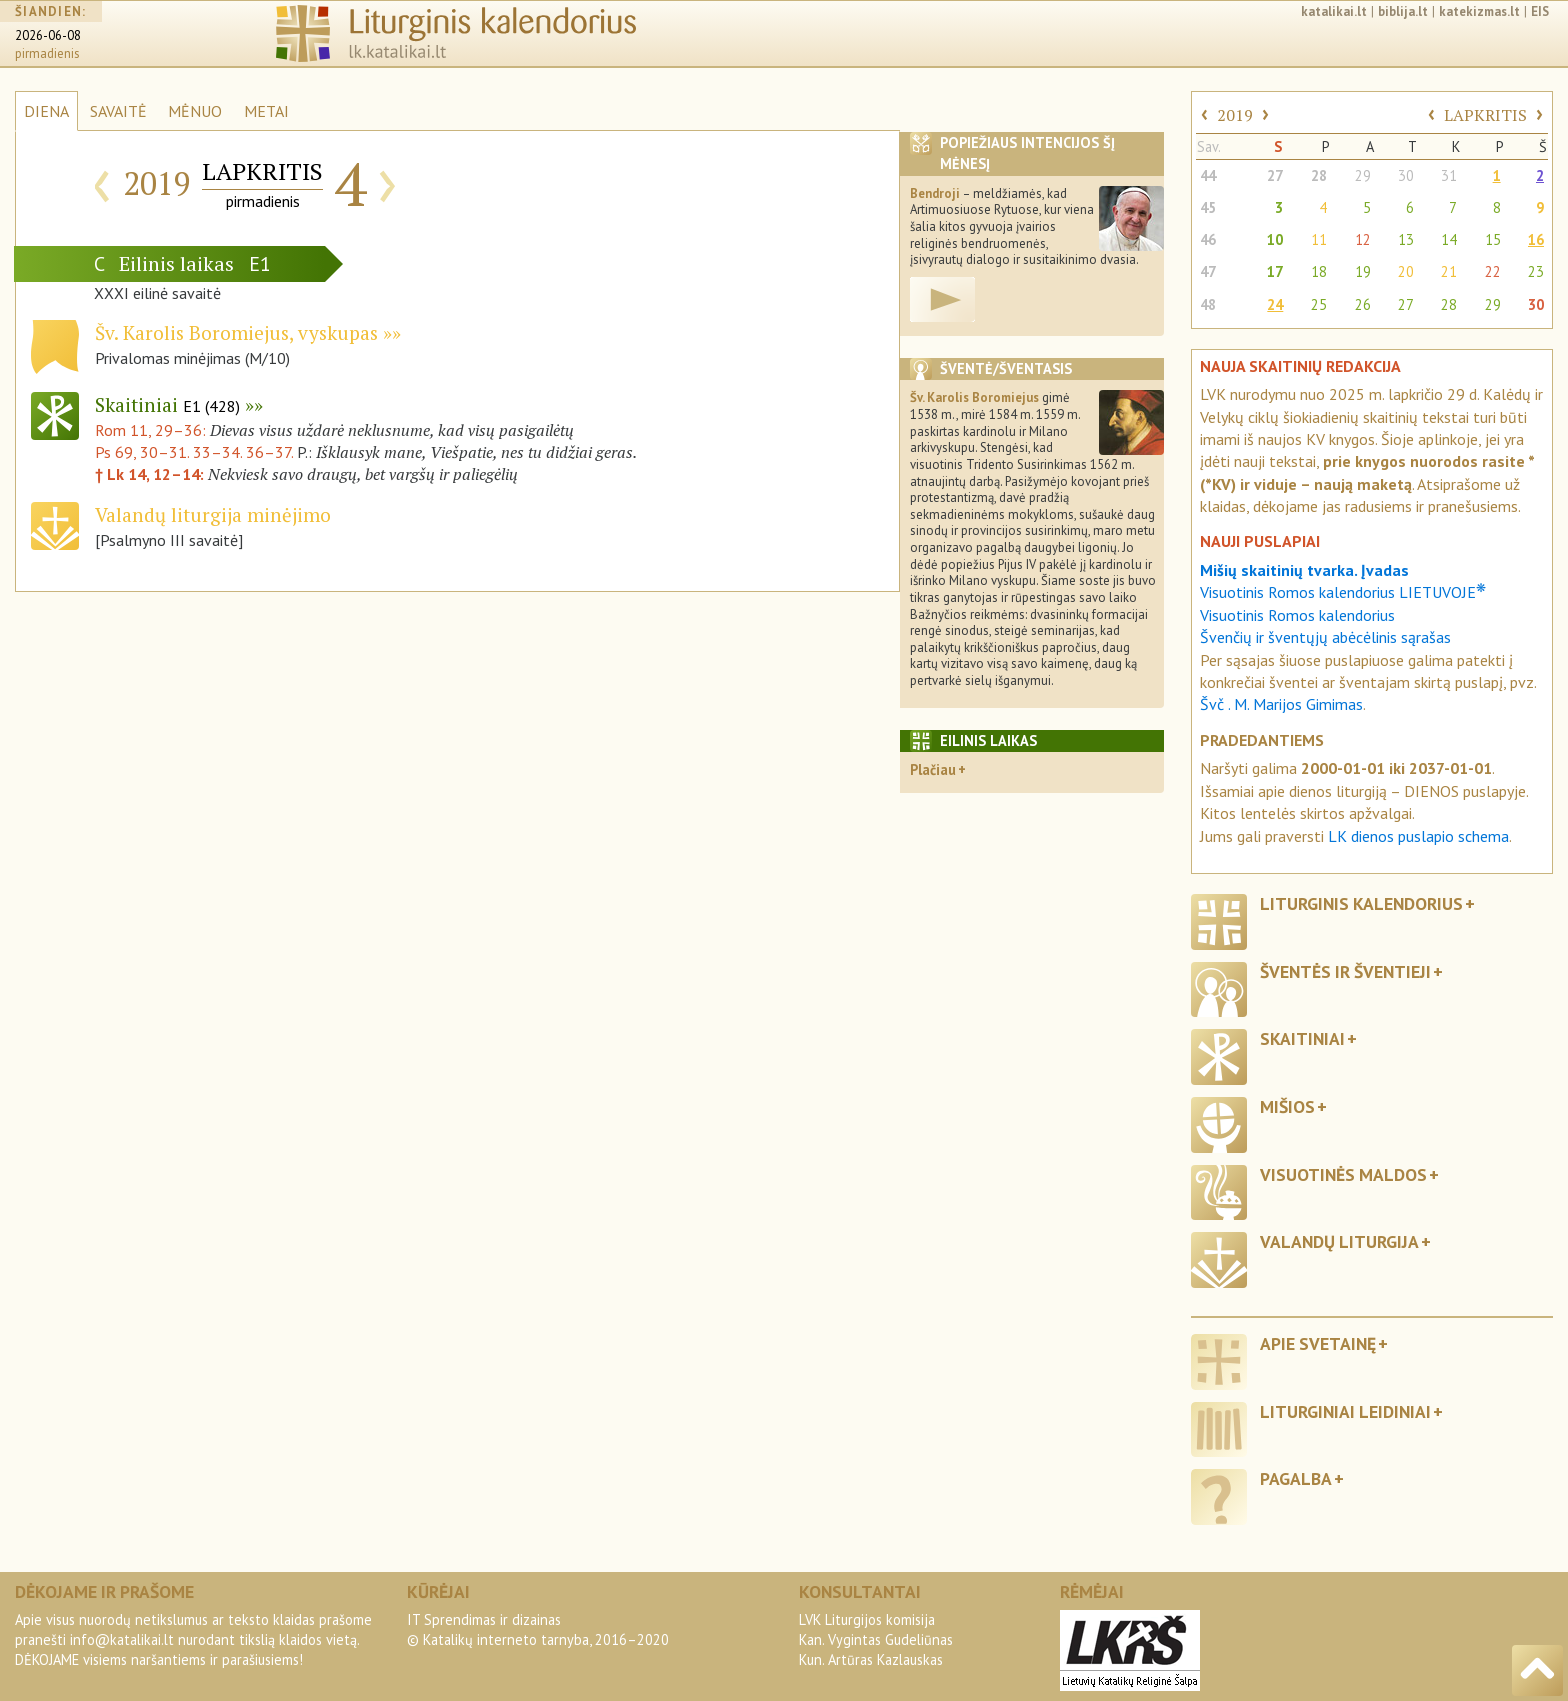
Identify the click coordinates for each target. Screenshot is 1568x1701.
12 (1363, 239)
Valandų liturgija (1339, 1241)
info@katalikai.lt (122, 1639)
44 (1208, 175)
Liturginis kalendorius (1361, 903)
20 (1406, 271)
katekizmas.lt (1479, 11)
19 (1363, 271)
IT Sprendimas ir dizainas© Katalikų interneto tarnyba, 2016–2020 (538, 1629)
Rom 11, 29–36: (152, 430)
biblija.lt (1403, 11)
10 (1275, 239)
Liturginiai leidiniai (1345, 1411)
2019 (1235, 115)
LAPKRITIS (1485, 115)
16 (1536, 239)
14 (1449, 239)
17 (1275, 271)
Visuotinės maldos (1343, 1174)
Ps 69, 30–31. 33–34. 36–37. (194, 452)
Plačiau (933, 769)
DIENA (46, 111)
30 (1406, 175)
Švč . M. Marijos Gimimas (1281, 704)
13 (1406, 239)
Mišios (1287, 1106)
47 (1208, 271)
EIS (1540, 11)
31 (1449, 175)
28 (1319, 175)
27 (1275, 175)
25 (1319, 304)
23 (1536, 271)
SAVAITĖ (118, 111)
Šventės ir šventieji (1345, 971)
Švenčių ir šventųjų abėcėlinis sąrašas (1325, 637)
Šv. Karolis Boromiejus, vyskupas (236, 332)
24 (1275, 304)
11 (1319, 239)
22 (1493, 271)
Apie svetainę (1318, 1343)
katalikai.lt (1334, 11)
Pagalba (1296, 1478)
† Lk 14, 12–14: (151, 474)
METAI (266, 111)
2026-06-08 (48, 35)
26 (1363, 304)
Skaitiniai (167, 404)
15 (1493, 239)
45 (1208, 207)
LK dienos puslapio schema (1418, 836)
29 (1363, 175)
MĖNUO (195, 111)
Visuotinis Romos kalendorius (1297, 615)
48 (1208, 304)
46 (1208, 239)
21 (1449, 271)
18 (1319, 271)
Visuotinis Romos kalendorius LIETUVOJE (1343, 592)
